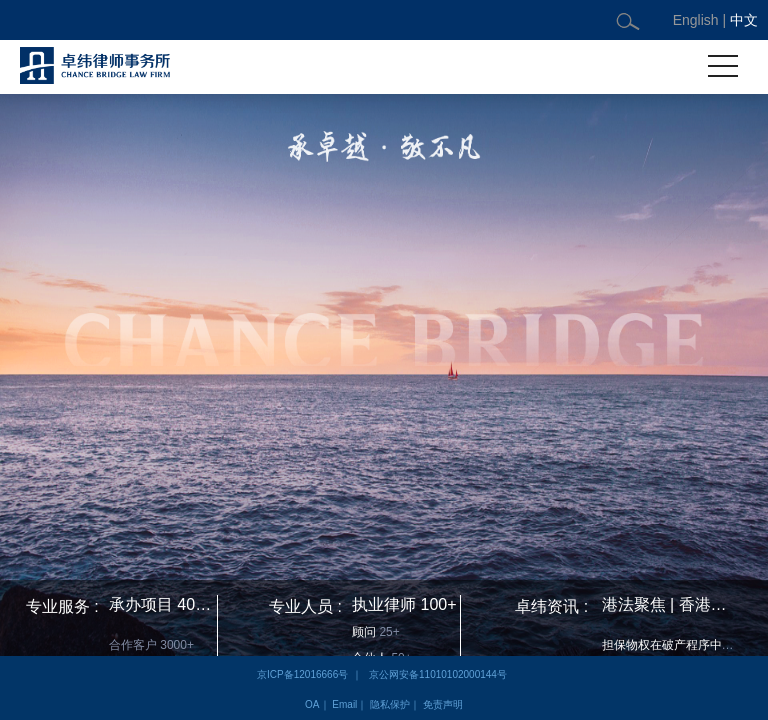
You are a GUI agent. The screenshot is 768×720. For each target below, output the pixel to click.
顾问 (364, 632)
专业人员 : (305, 606)
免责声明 (443, 704)
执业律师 (384, 604)
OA (312, 704)
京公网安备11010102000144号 (438, 674)
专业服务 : (62, 606)
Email (344, 704)
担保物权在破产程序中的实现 (680, 645)
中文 (744, 20)
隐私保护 (390, 704)
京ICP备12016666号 (302, 674)
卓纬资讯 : (551, 606)
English (696, 20)
